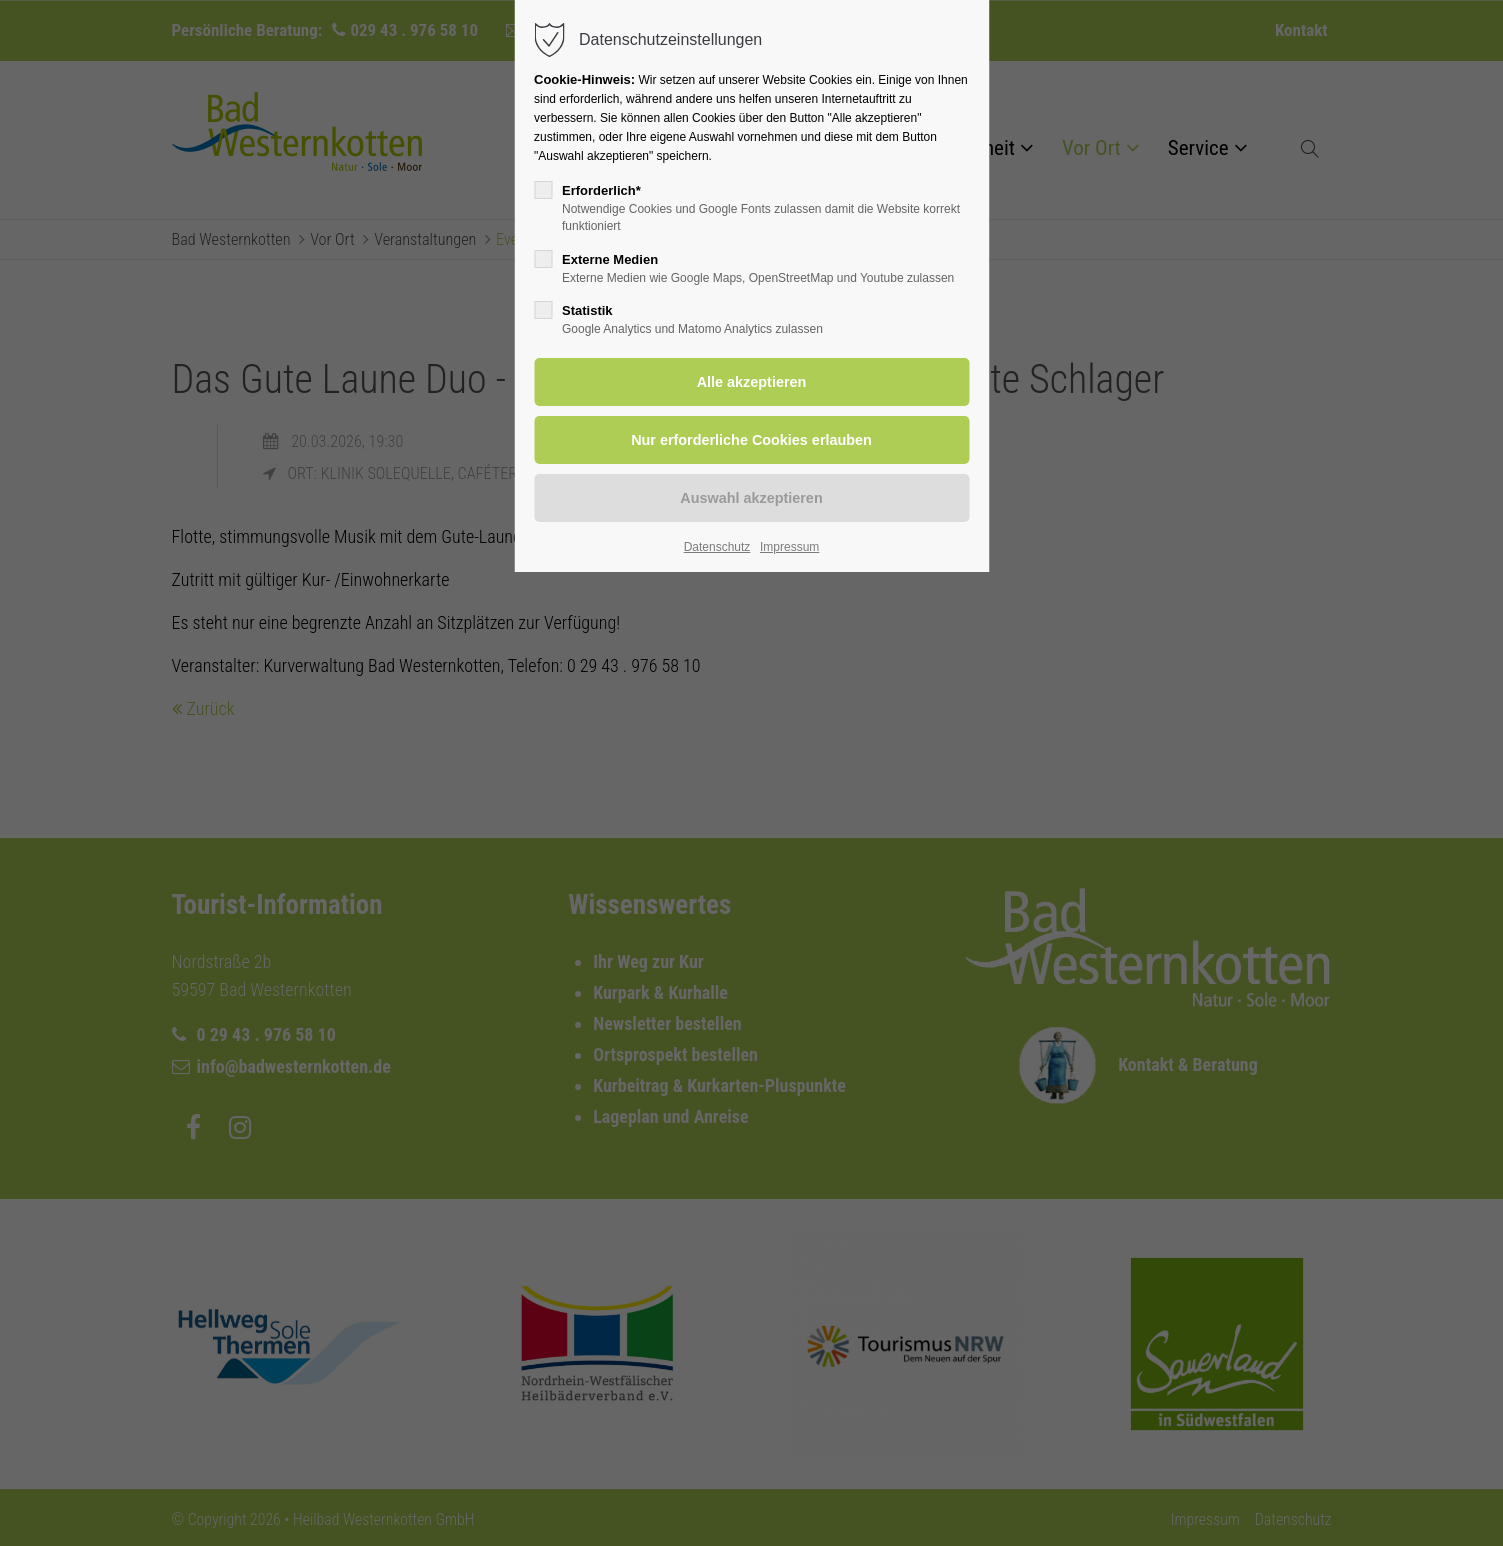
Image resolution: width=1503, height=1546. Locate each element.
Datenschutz (717, 547)
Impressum (789, 547)
